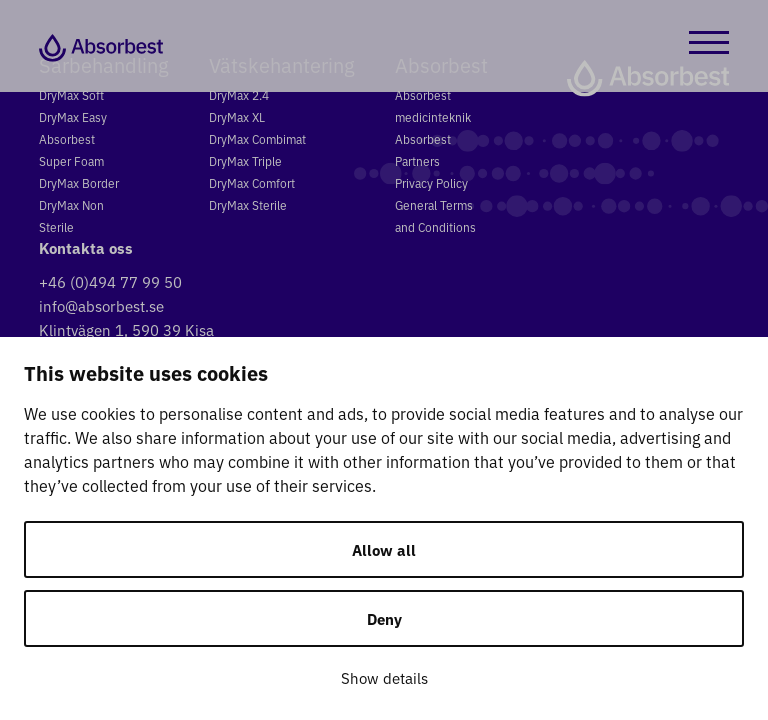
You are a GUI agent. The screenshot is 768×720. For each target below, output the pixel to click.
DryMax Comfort (252, 182)
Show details (384, 677)
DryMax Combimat (257, 138)
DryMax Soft (71, 94)
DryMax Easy (73, 116)
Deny (384, 618)
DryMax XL (237, 116)
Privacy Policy (431, 182)
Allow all (384, 549)
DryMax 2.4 (239, 94)
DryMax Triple (245, 160)
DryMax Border (79, 182)
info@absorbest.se (101, 305)
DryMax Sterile (248, 204)
